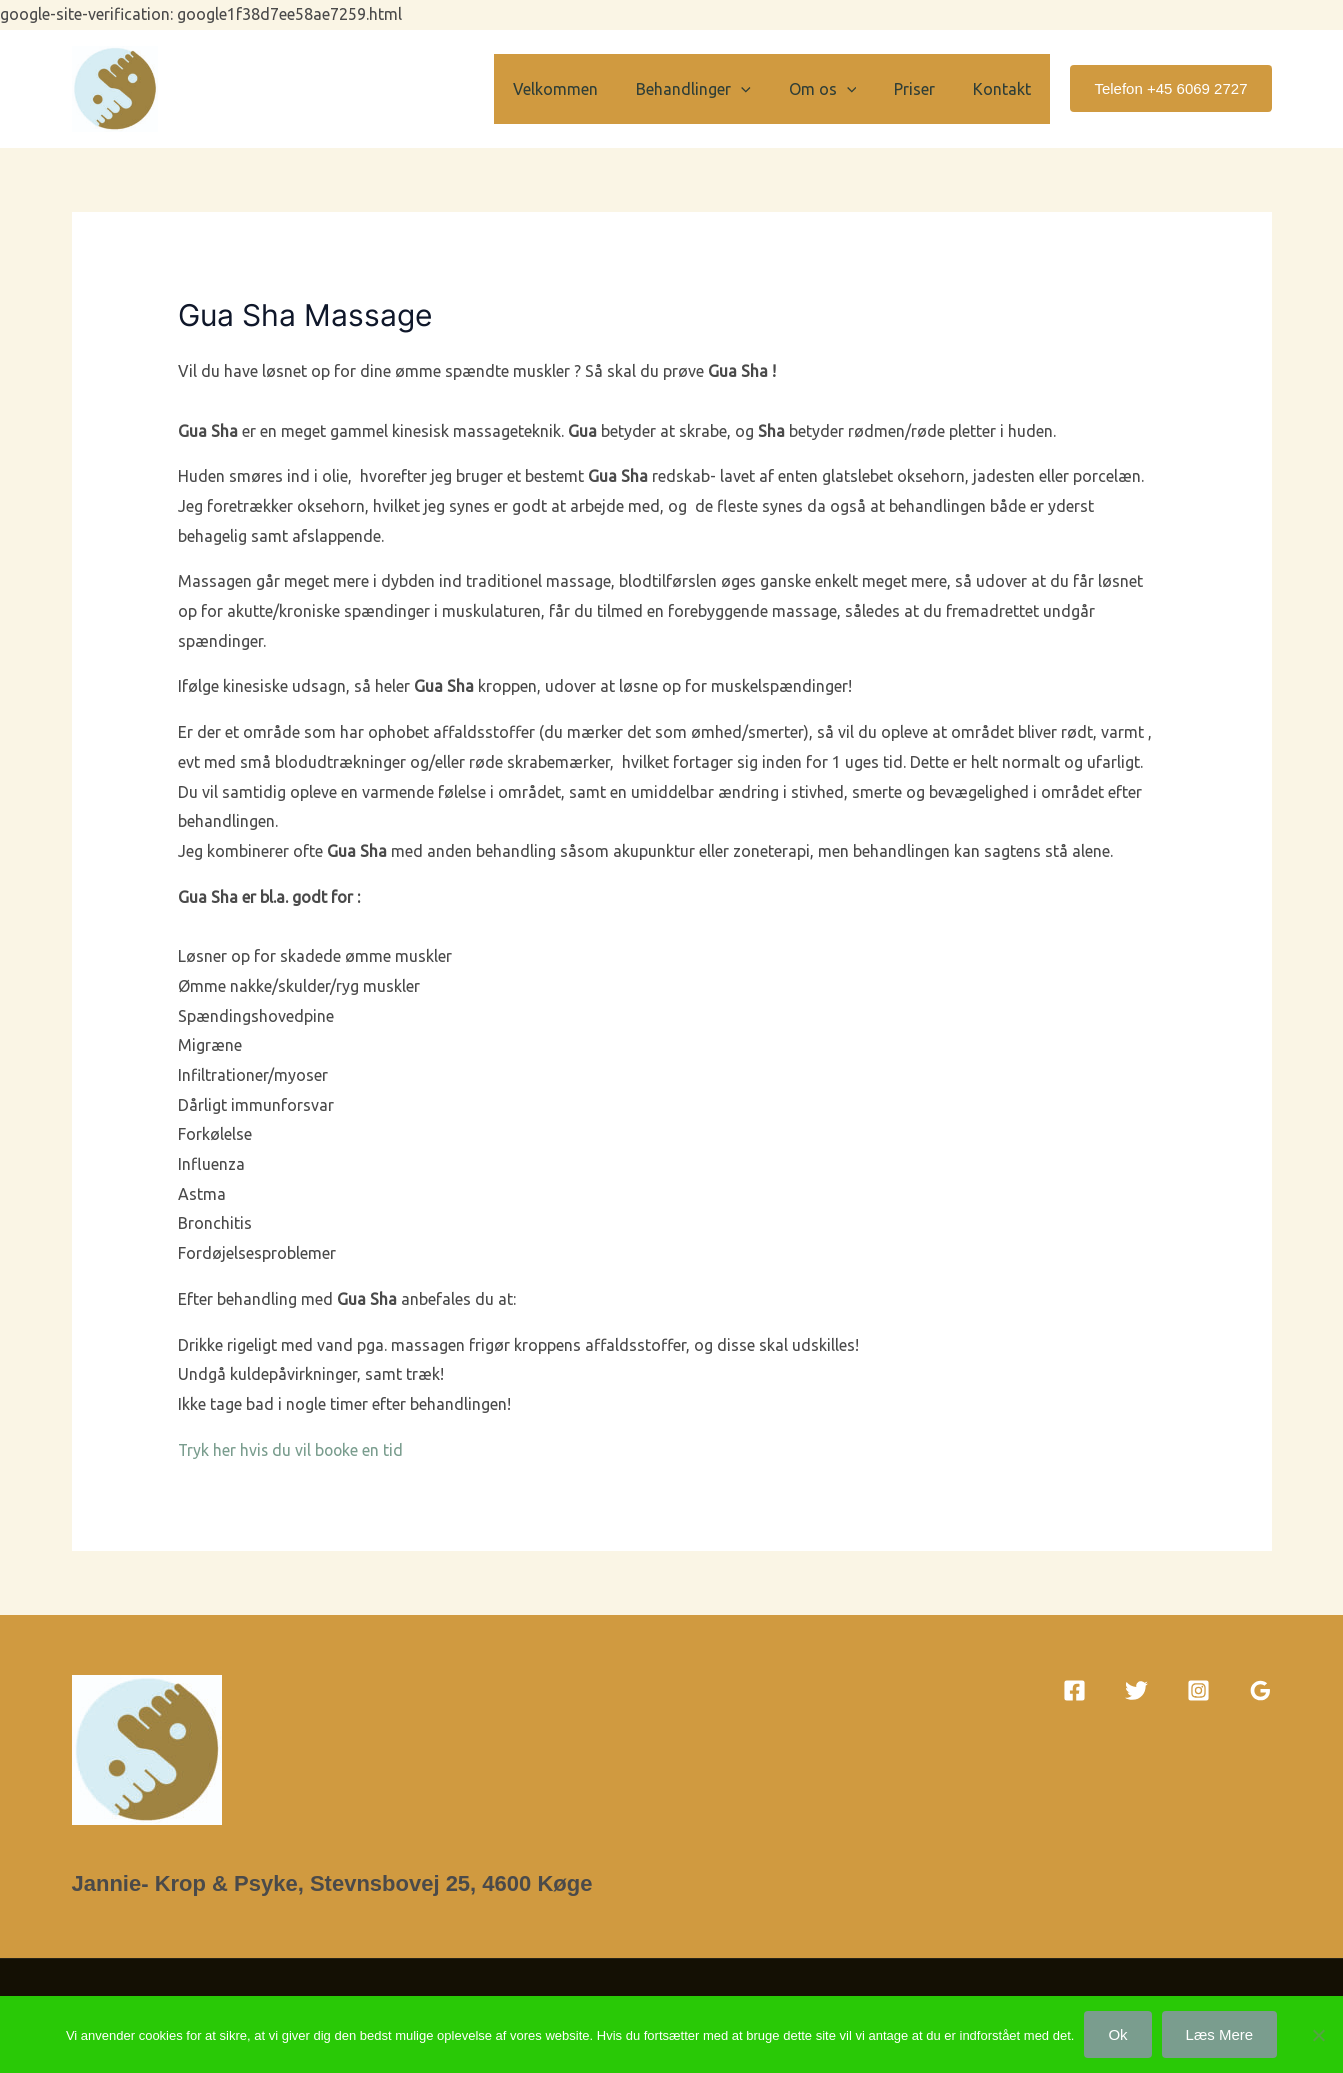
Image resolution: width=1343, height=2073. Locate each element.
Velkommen (582, 89)
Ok (1117, 2034)
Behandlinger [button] (714, 89)
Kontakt (1005, 89)
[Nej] (1318, 2035)
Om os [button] (838, 89)
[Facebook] (1074, 1690)
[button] (762, 89)
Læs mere (1220, 2034)
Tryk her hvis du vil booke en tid (292, 1450)
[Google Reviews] (1260, 1690)
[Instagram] (1198, 1690)
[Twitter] (1136, 1690)
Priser (923, 89)
